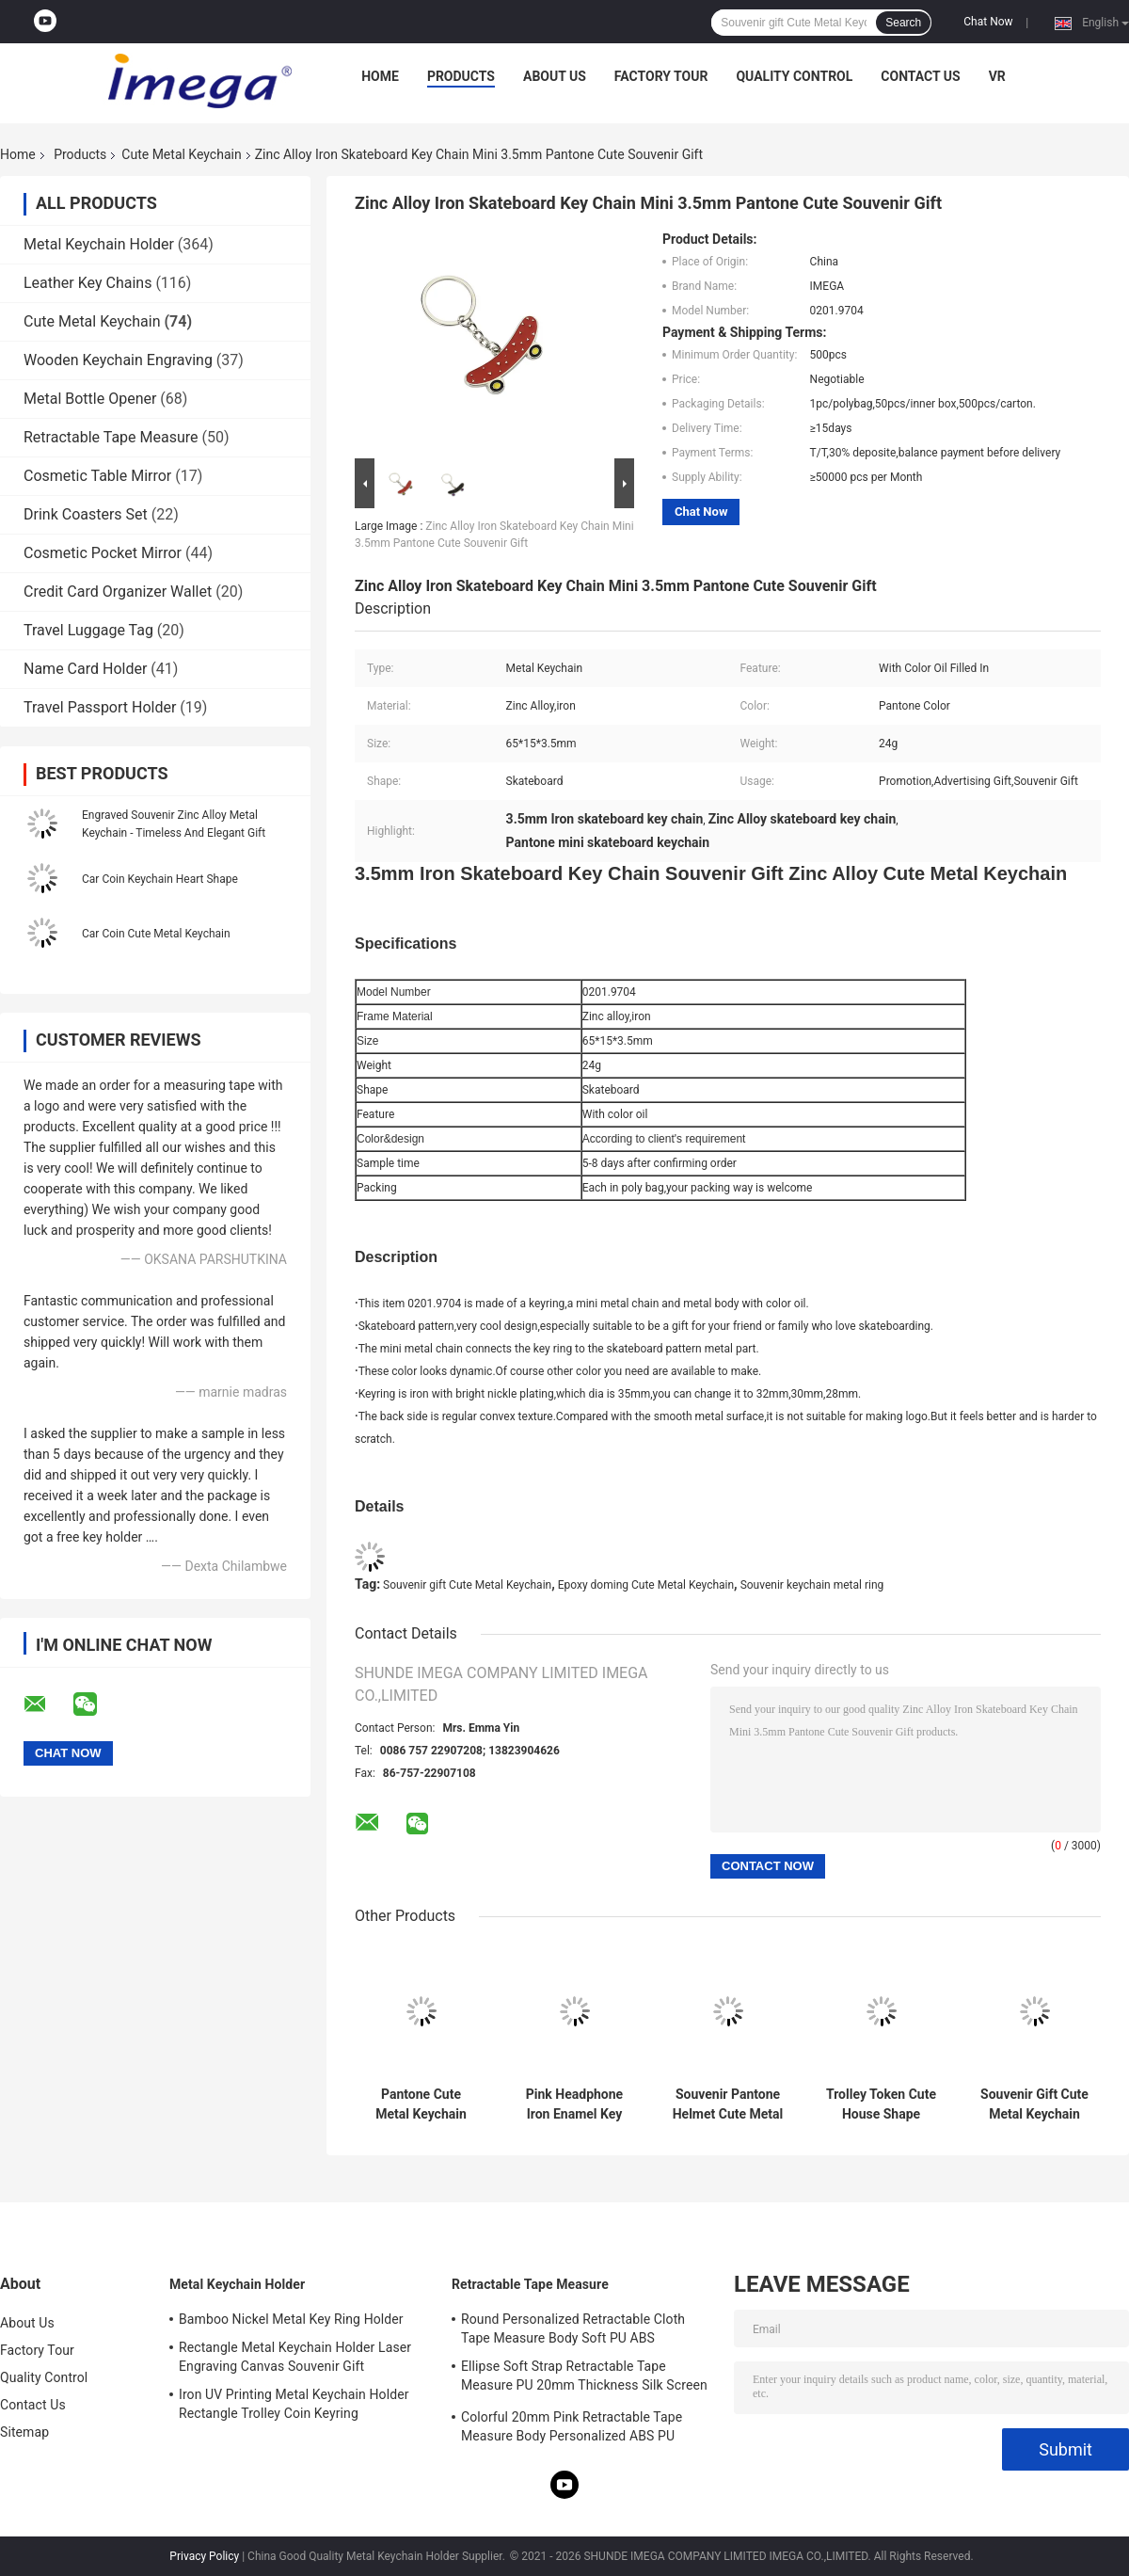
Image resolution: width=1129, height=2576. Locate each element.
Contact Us (920, 76)
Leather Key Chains (87, 283)
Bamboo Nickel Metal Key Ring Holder (291, 2319)
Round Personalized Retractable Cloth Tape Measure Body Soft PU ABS (573, 2328)
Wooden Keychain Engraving (118, 360)
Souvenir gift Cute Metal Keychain (467, 1585)
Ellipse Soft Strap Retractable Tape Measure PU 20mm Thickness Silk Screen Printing (584, 2378)
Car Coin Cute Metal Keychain (156, 933)
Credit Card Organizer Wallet (118, 591)
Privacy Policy (204, 2556)
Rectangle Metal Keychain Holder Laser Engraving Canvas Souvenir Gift (295, 2357)
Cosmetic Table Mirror (97, 476)
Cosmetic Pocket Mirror (103, 553)
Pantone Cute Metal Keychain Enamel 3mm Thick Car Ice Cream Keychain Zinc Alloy (420, 2104)
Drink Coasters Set (86, 514)
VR (997, 76)
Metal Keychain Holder (99, 244)
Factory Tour (661, 76)
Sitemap (24, 2432)
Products (461, 76)
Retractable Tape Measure (111, 437)
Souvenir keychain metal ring (812, 1585)
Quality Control (794, 76)
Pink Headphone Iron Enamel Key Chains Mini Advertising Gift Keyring (574, 2104)
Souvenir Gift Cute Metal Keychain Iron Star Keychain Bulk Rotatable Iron (1033, 2104)
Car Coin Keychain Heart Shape (160, 879)
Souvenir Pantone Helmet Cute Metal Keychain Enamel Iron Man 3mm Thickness (728, 2104)
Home (380, 76)
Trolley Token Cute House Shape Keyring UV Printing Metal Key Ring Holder (881, 2104)
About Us (554, 76)
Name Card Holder (85, 669)
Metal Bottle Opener (90, 399)
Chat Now (987, 21)
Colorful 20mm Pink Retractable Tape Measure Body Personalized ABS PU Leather (571, 2429)
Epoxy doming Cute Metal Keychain (646, 1585)
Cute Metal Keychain (181, 154)
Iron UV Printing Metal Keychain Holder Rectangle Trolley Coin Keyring (294, 2404)
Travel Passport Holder (100, 707)
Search (903, 22)
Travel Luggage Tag (88, 630)
